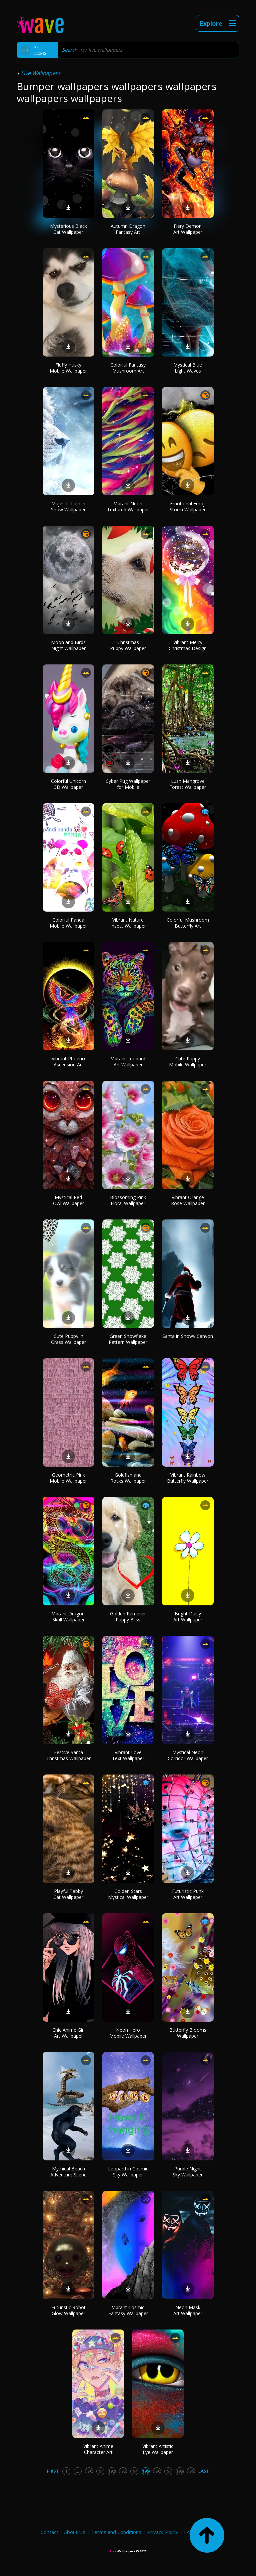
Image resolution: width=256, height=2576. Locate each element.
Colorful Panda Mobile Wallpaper (68, 923)
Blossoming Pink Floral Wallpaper (128, 1200)
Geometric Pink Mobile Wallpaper (68, 1478)
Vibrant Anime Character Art (98, 2449)
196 (156, 2471)
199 (190, 2471)
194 (134, 2471)
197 (168, 2471)
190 (88, 2471)
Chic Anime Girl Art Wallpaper (68, 2033)
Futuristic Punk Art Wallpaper (188, 1894)
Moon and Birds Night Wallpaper (68, 645)
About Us (74, 2532)
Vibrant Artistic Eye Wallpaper (157, 2449)
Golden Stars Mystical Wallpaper (128, 1894)
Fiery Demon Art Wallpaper (187, 229)
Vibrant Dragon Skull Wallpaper (68, 1616)
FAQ (189, 2532)
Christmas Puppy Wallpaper (128, 645)
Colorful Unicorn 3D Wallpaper (68, 784)
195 (145, 2471)
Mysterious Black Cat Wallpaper (68, 229)
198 (179, 2471)
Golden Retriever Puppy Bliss (128, 1616)
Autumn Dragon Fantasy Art (128, 229)
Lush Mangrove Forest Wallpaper (187, 784)
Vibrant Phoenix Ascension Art (68, 1061)
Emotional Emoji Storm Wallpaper (188, 506)
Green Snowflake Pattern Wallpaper (128, 1339)
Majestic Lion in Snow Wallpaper (68, 506)
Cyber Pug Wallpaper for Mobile (128, 784)
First (53, 2471)
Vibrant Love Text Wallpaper (128, 1755)
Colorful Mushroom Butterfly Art (188, 923)
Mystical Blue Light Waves (187, 368)
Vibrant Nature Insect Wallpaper (128, 923)
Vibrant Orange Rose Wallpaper (188, 1200)
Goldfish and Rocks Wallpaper (128, 1478)
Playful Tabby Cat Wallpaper (68, 1894)
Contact (49, 2532)
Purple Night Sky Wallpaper (188, 2171)
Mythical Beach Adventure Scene (68, 2171)
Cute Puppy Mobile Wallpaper (187, 1061)
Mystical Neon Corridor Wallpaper (188, 1755)
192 (111, 2471)
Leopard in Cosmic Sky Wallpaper (128, 2171)
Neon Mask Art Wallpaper (187, 2310)
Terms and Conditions (116, 2532)
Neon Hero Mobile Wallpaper (128, 2033)
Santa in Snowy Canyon (187, 1336)
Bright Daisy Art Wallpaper (187, 1616)
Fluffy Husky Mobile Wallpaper (68, 368)
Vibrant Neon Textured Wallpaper (128, 506)
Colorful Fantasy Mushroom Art (128, 368)
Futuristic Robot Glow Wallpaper (68, 2310)
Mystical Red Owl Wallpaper (68, 1200)
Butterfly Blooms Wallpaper (187, 2033)
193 (122, 2471)
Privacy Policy (162, 2532)
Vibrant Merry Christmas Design (188, 645)
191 (100, 2471)
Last (203, 2471)
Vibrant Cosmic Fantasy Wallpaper (128, 2310)
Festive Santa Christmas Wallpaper (68, 1755)
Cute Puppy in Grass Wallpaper (68, 1339)
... (77, 2471)
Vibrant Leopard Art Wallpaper (128, 1061)
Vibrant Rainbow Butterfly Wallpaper (187, 1478)
